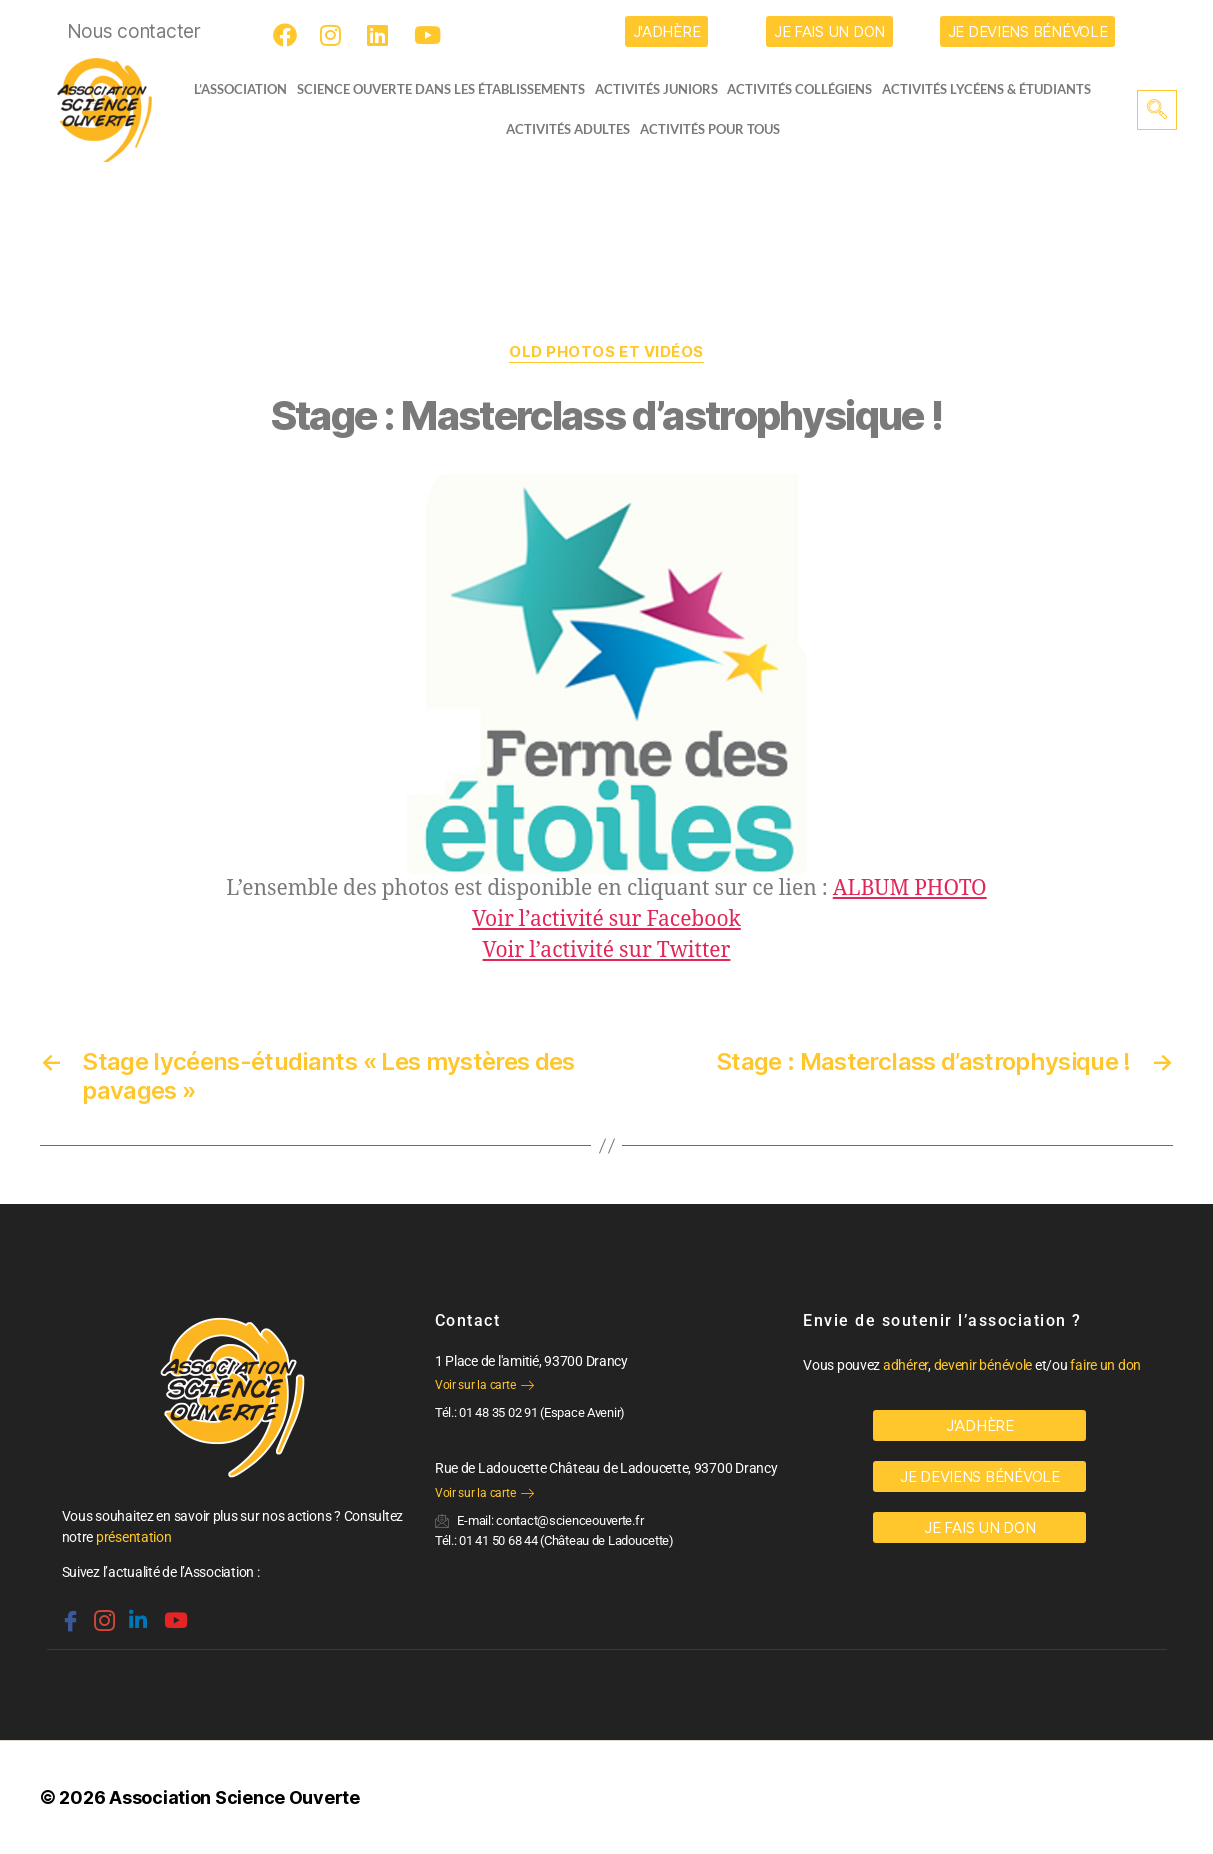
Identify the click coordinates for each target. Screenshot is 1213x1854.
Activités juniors (662, 89)
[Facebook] (288, 35)
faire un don (1105, 1365)
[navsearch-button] (1157, 110)
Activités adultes (568, 129)
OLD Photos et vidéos (606, 352)
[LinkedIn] (382, 35)
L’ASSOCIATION (234, 89)
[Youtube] (429, 35)
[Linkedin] (136, 1612)
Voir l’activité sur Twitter (607, 950)
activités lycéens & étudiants (993, 89)
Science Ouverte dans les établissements (447, 89)
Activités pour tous (710, 129)
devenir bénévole (983, 1365)
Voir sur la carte (484, 1385)
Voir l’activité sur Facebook (606, 919)
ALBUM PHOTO (910, 888)
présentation (134, 1537)
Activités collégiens (806, 89)
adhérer (905, 1365)
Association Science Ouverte (234, 1797)
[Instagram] (335, 35)
